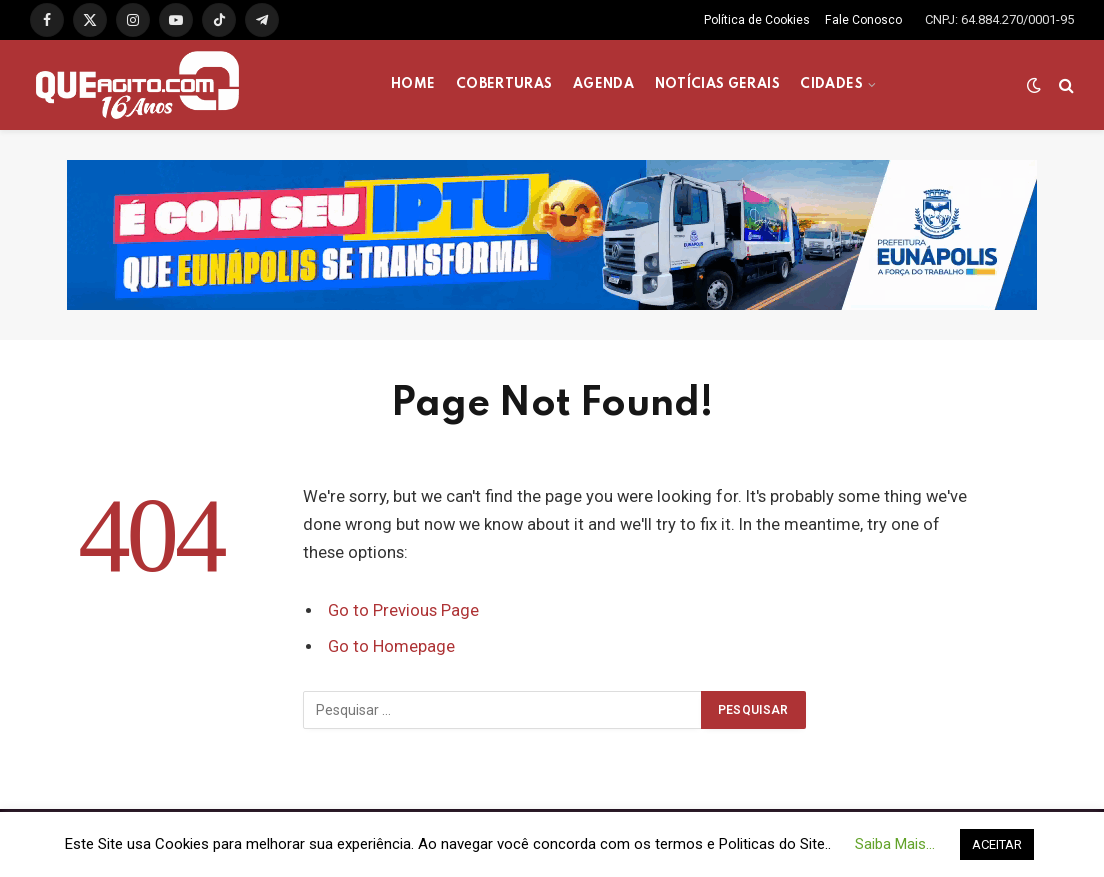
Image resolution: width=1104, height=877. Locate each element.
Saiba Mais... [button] (895, 844)
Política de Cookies (757, 20)
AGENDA (603, 84)
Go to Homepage (391, 646)
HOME (413, 84)
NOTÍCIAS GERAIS (717, 84)
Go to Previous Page (403, 610)
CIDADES (831, 84)
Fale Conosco (863, 20)
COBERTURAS (504, 84)
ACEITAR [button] (997, 844)
